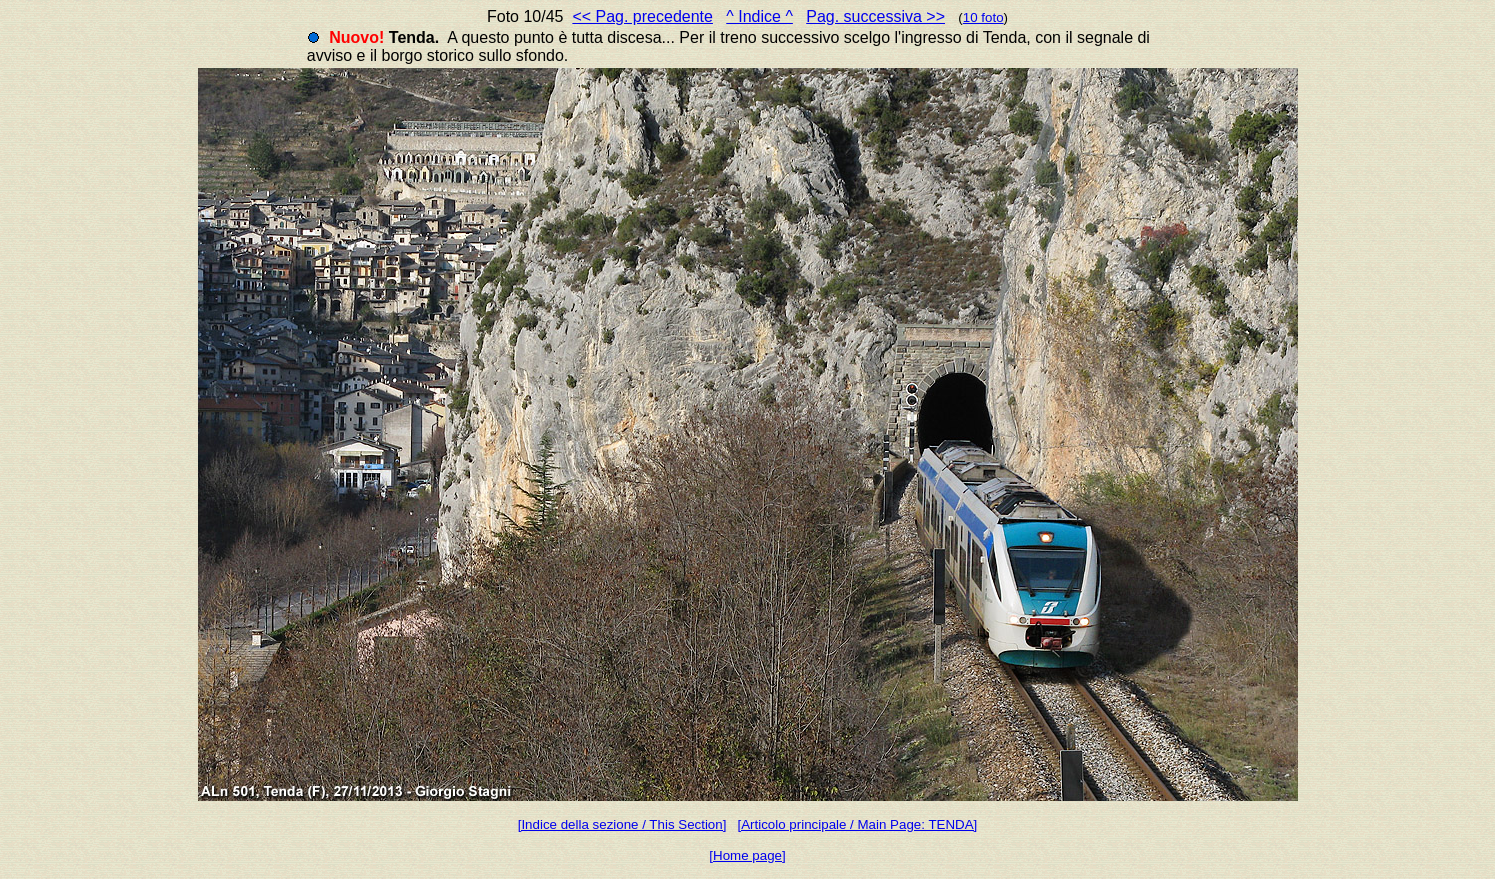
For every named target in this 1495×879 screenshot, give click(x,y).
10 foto (983, 17)
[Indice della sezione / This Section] (622, 824)
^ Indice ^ (759, 16)
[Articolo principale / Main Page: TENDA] (858, 824)
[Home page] (747, 855)
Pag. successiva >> (875, 16)
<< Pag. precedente (642, 16)
